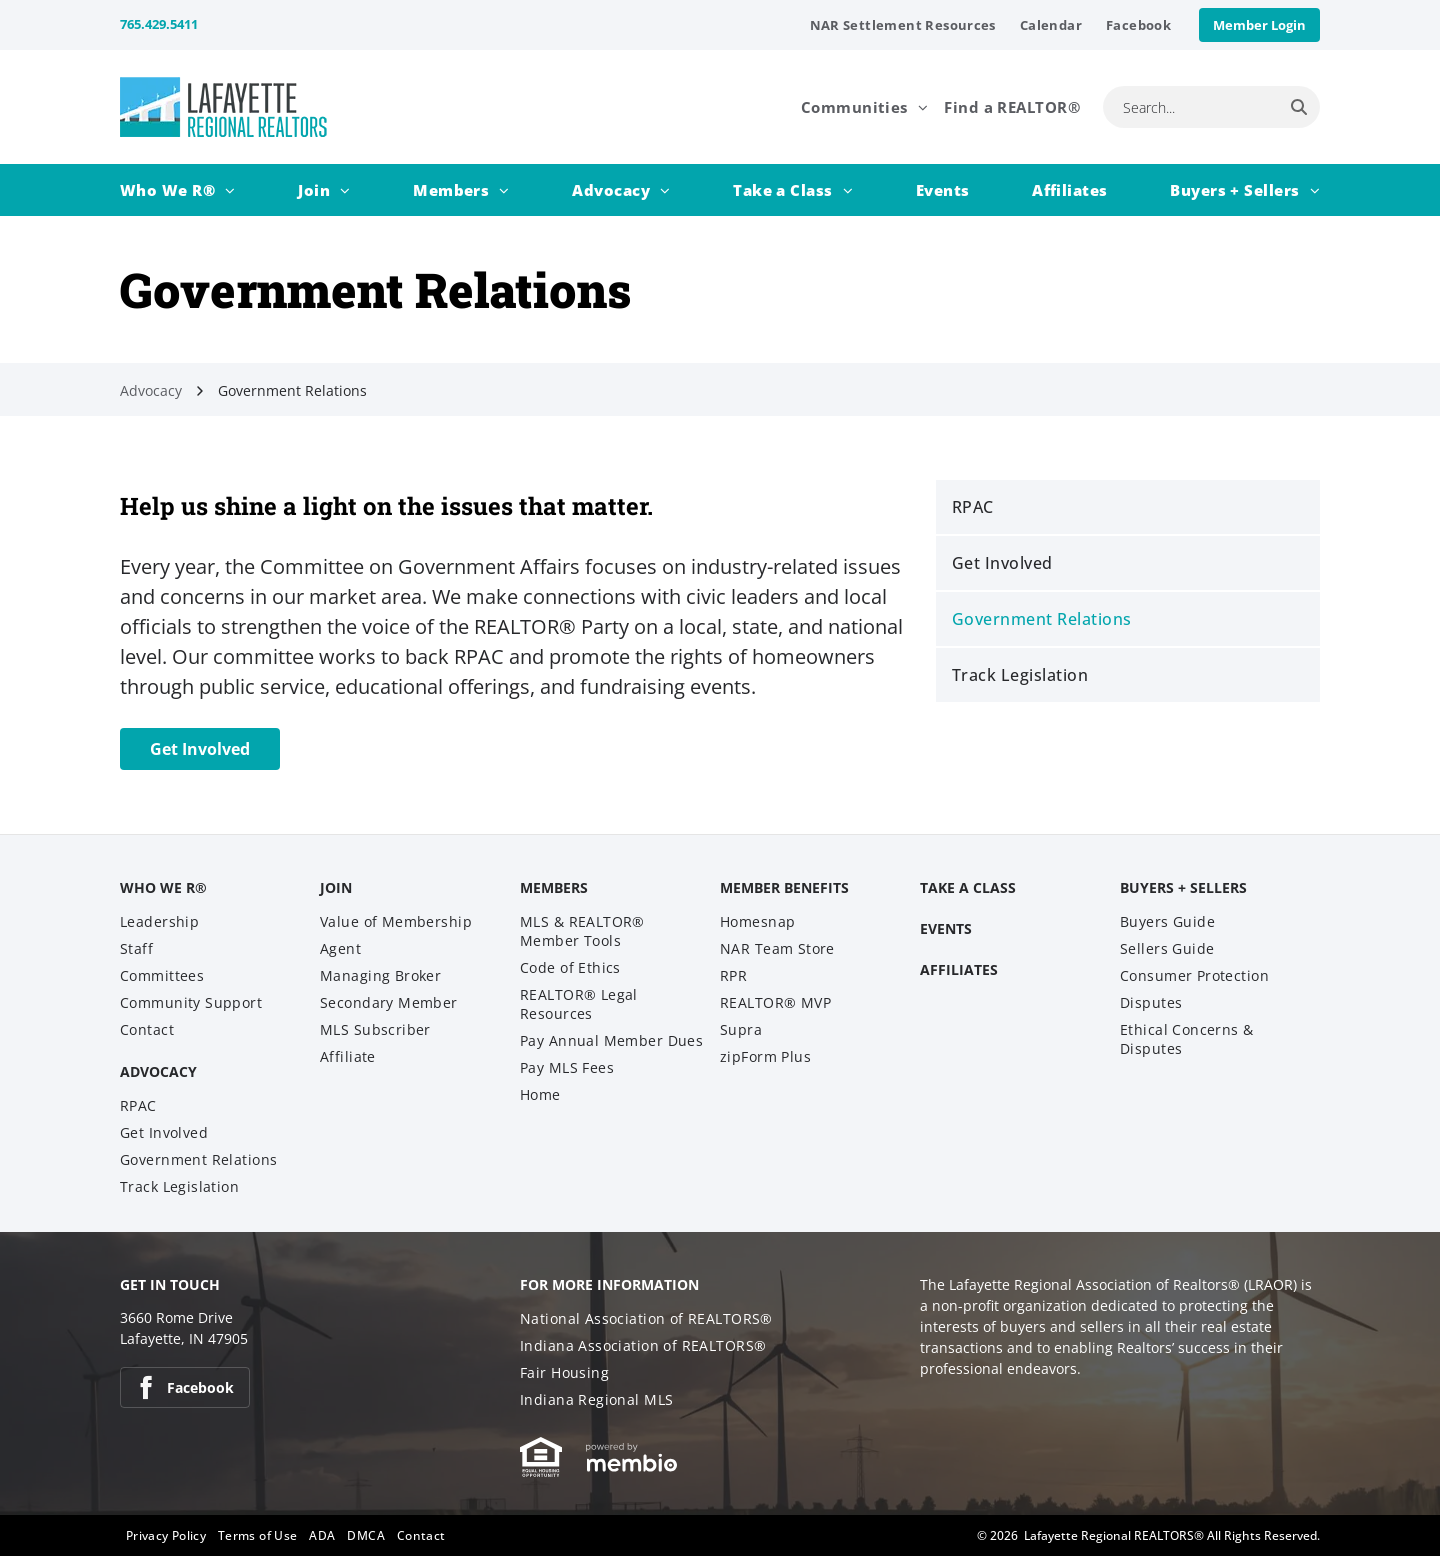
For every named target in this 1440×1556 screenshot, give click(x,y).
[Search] (1299, 107)
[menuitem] (903, 25)
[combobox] (1190, 107)
